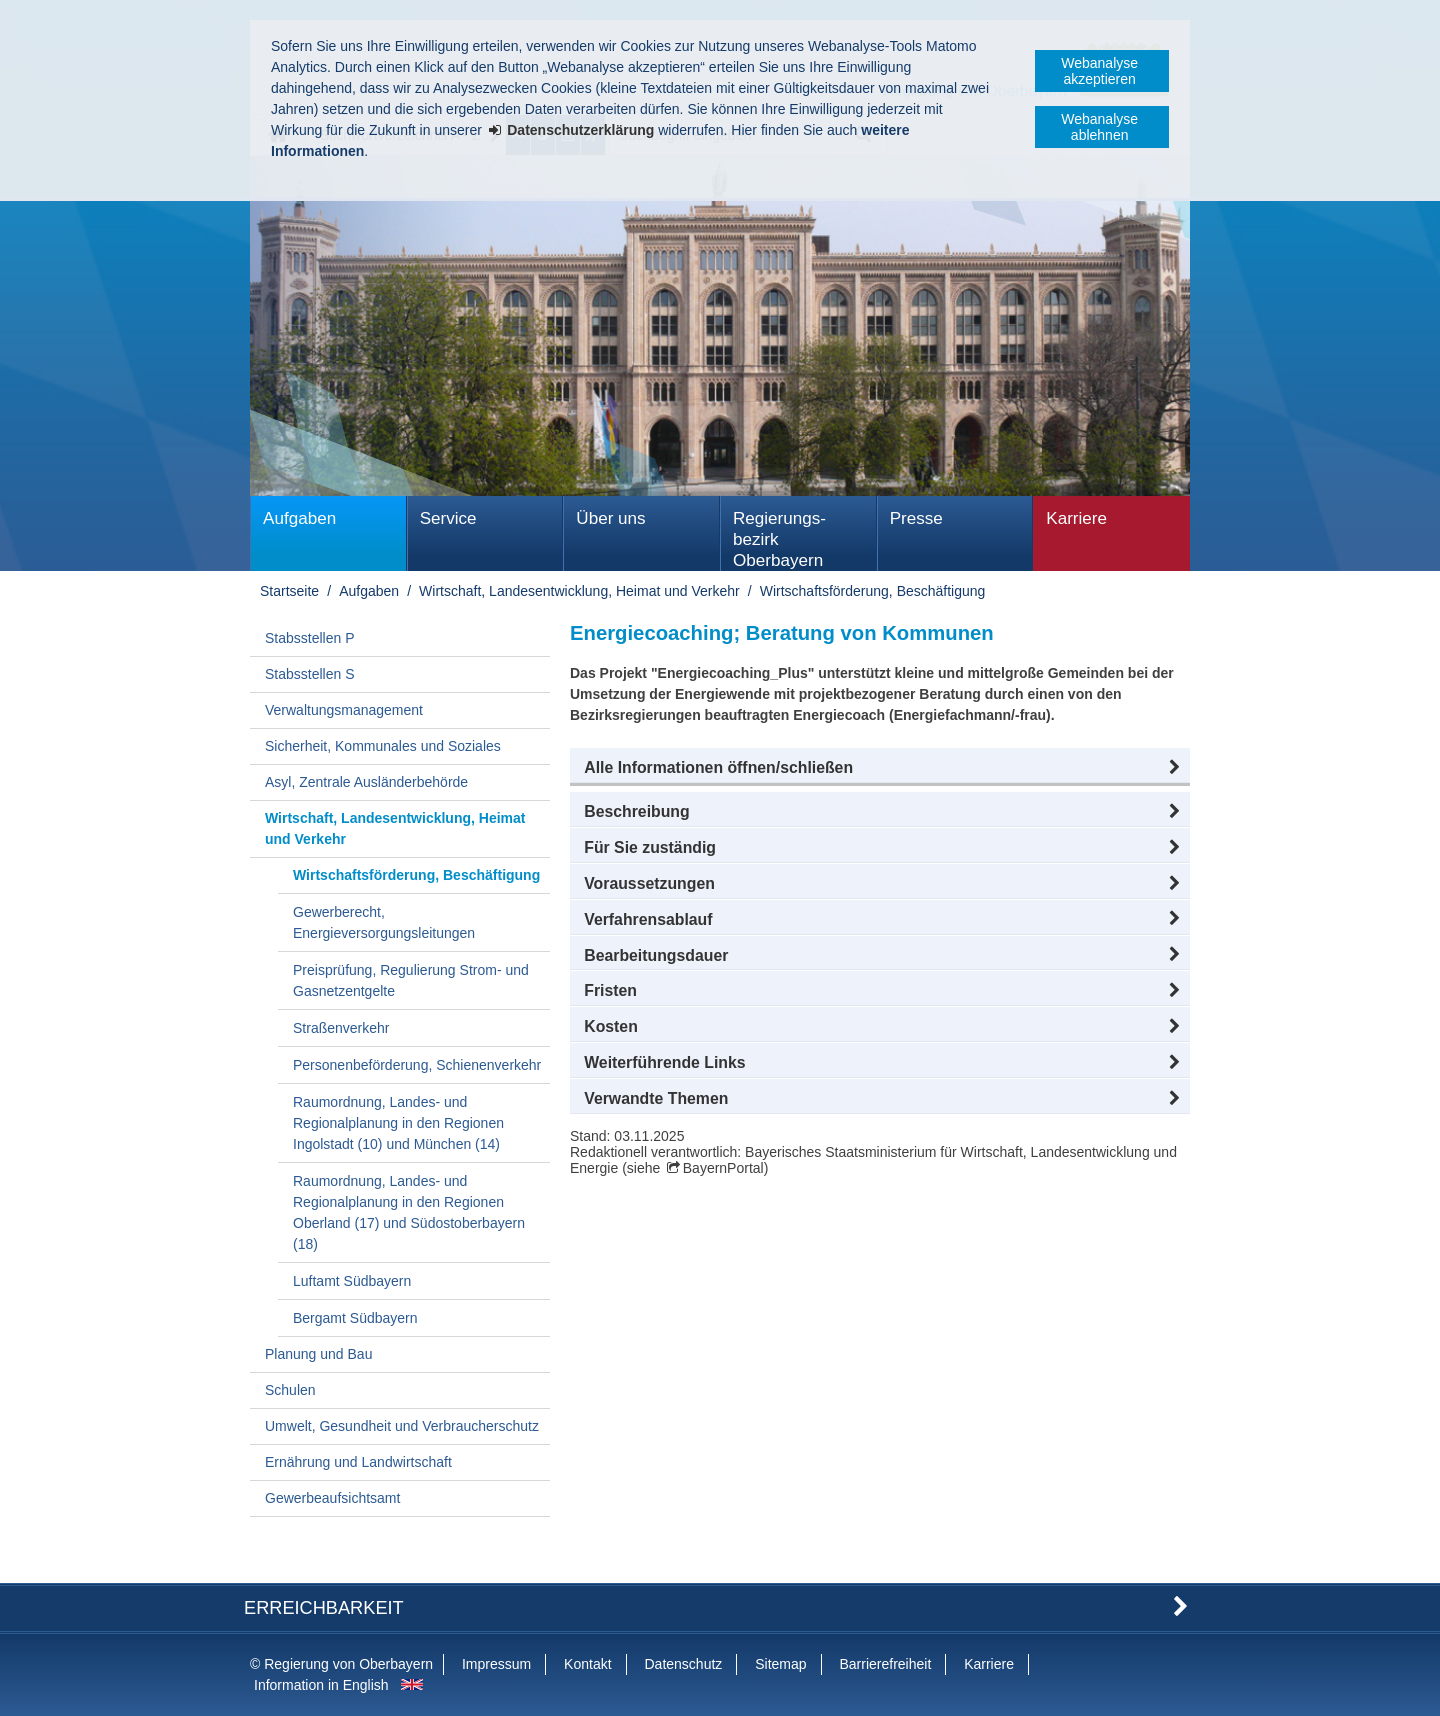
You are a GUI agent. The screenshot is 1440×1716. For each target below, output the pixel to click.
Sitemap (780, 1664)
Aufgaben (299, 518)
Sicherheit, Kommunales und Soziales (383, 746)
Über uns (610, 518)
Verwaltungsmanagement (344, 710)
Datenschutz (683, 1664)
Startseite (289, 591)
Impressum (496, 1664)
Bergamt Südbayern (355, 1318)
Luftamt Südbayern (352, 1281)
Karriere (1076, 518)
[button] (880, 768)
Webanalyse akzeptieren (1099, 71)
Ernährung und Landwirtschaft (358, 1462)
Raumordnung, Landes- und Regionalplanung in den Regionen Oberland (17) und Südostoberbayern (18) (409, 1212)
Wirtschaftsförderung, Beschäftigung (873, 591)
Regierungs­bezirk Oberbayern (779, 539)
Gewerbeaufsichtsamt (332, 1498)
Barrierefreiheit (885, 1664)
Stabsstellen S (310, 674)
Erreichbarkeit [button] (324, 1608)
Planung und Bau (318, 1354)
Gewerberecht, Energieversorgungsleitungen (384, 922)
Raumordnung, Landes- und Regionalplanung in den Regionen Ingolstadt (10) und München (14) (398, 1123)
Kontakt (587, 1664)
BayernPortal (723, 1168)
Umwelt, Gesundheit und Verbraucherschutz (402, 1426)
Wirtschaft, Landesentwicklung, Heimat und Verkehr (579, 591)
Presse (916, 518)
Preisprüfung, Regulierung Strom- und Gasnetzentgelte (411, 980)
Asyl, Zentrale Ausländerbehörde (366, 782)
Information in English (321, 1685)
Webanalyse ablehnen (1099, 127)
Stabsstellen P (310, 638)
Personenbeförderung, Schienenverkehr (417, 1065)
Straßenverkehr (341, 1028)
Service (448, 518)
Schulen (290, 1390)
